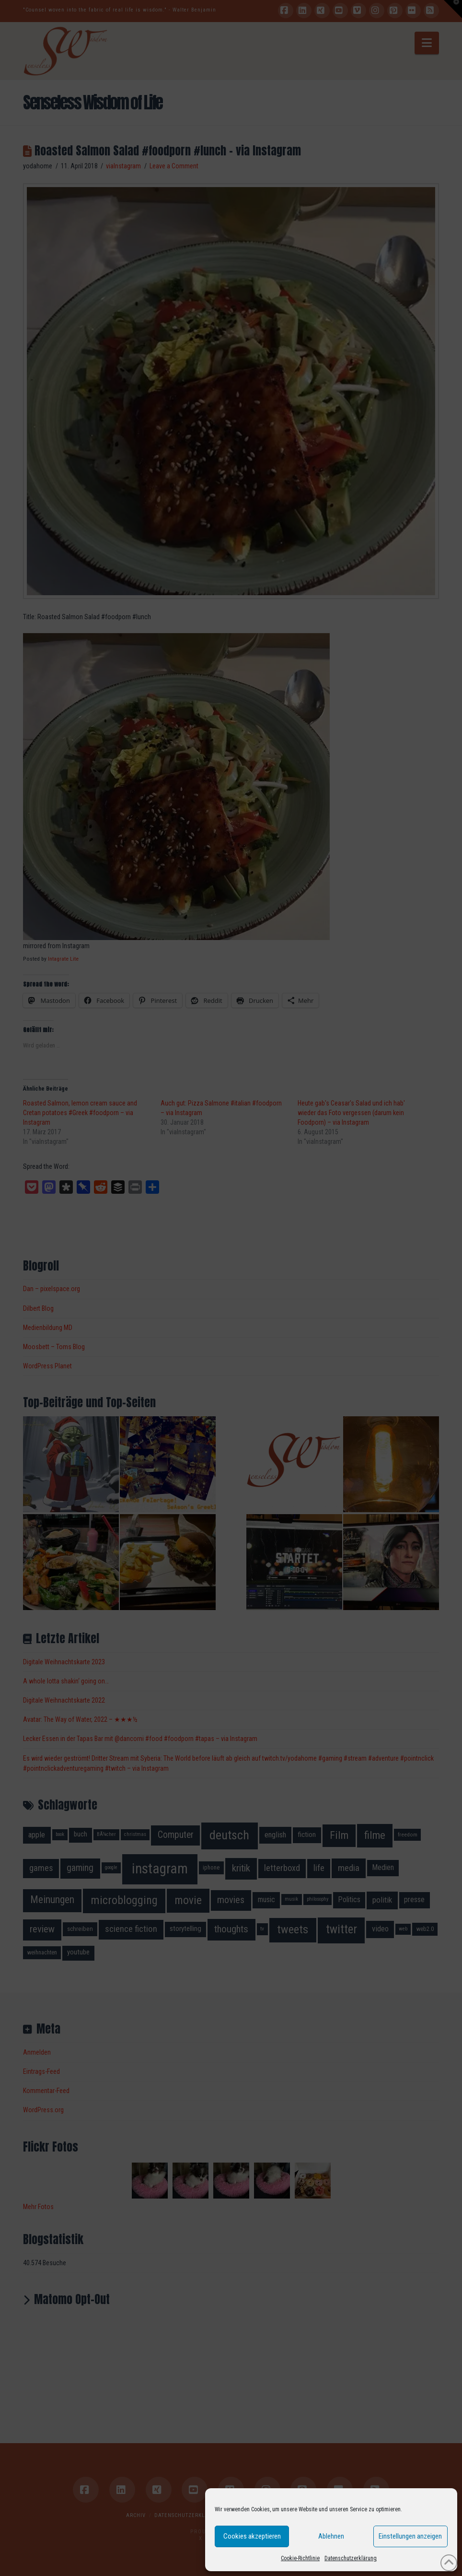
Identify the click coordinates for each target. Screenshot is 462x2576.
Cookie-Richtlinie (300, 2558)
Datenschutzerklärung (350, 2558)
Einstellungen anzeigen (410, 2536)
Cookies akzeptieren (252, 2536)
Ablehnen (331, 2536)
